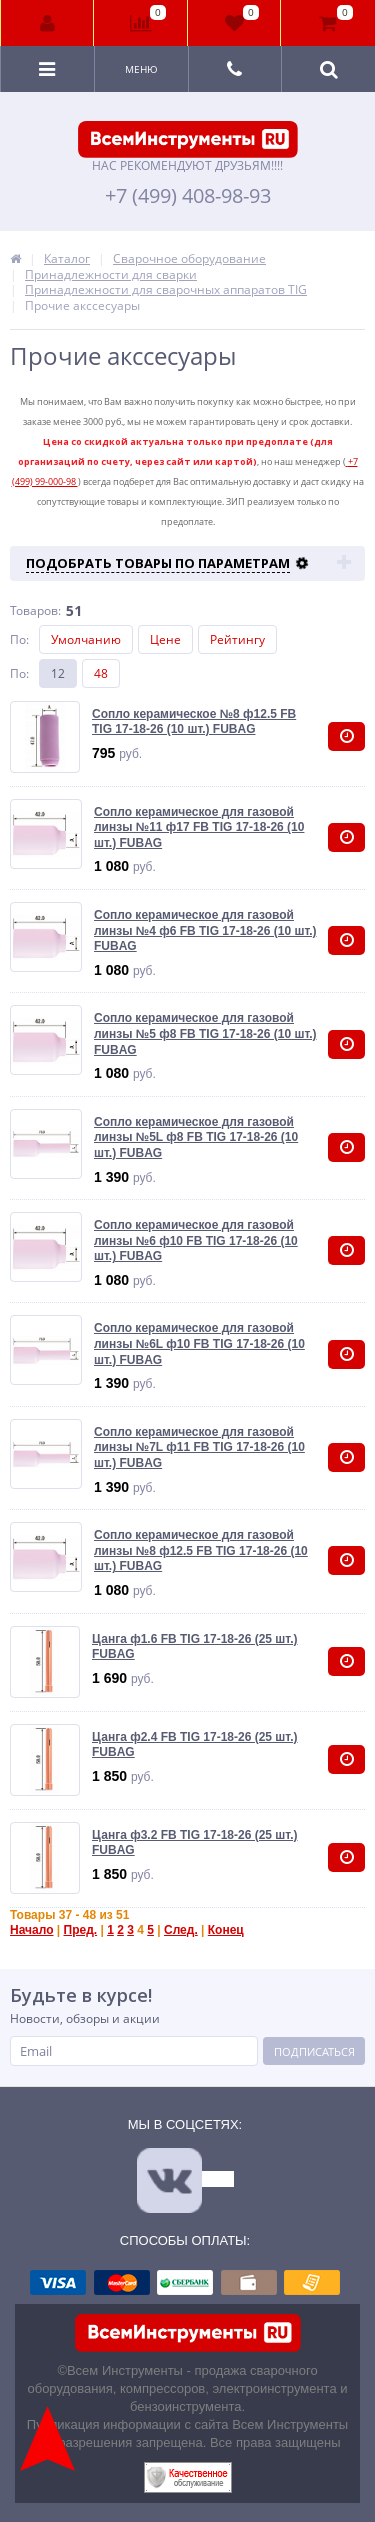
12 (58, 673)
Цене (165, 639)
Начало (31, 1930)
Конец (226, 1930)
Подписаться (314, 2051)
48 (101, 673)
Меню (141, 69)
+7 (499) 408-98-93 (188, 196)
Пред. (81, 1930)
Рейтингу (237, 639)
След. (181, 1930)
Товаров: (35, 610)
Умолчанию (86, 639)
